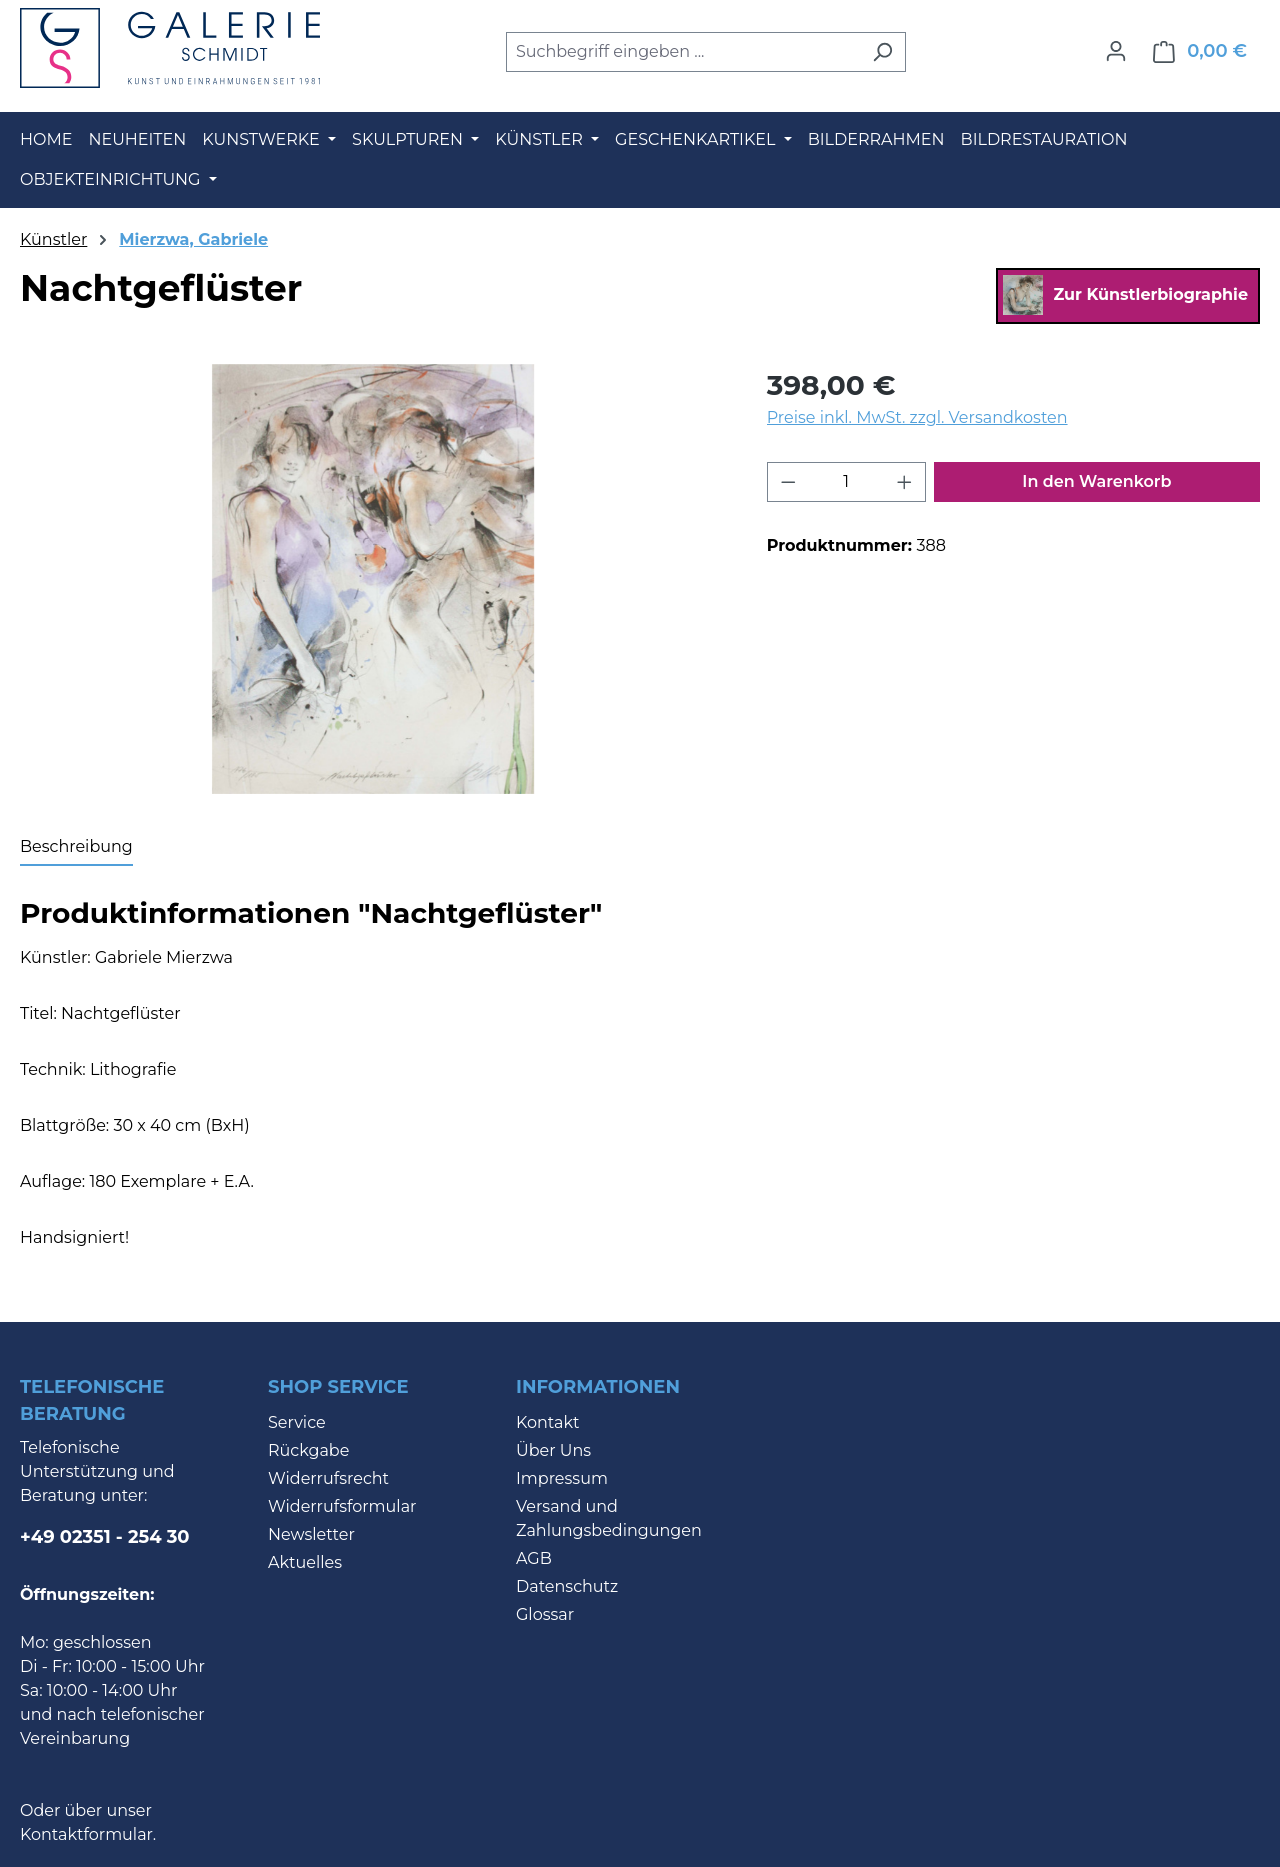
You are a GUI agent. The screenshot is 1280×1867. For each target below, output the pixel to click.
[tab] (76, 848)
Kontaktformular (86, 1834)
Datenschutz (567, 1586)
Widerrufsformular (342, 1506)
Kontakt (548, 1422)
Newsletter (311, 1534)
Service (297, 1422)
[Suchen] (882, 52)
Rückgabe (308, 1450)
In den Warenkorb (1096, 481)
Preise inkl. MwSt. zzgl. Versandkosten (917, 417)
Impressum (562, 1478)
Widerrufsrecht (328, 1478)
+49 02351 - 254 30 (105, 1537)
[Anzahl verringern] (788, 482)
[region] (373, 579)
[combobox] (683, 52)
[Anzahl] (846, 482)
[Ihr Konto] (1116, 51)
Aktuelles (305, 1562)
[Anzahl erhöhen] (905, 482)
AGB (534, 1558)
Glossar (545, 1614)
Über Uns (553, 1450)
